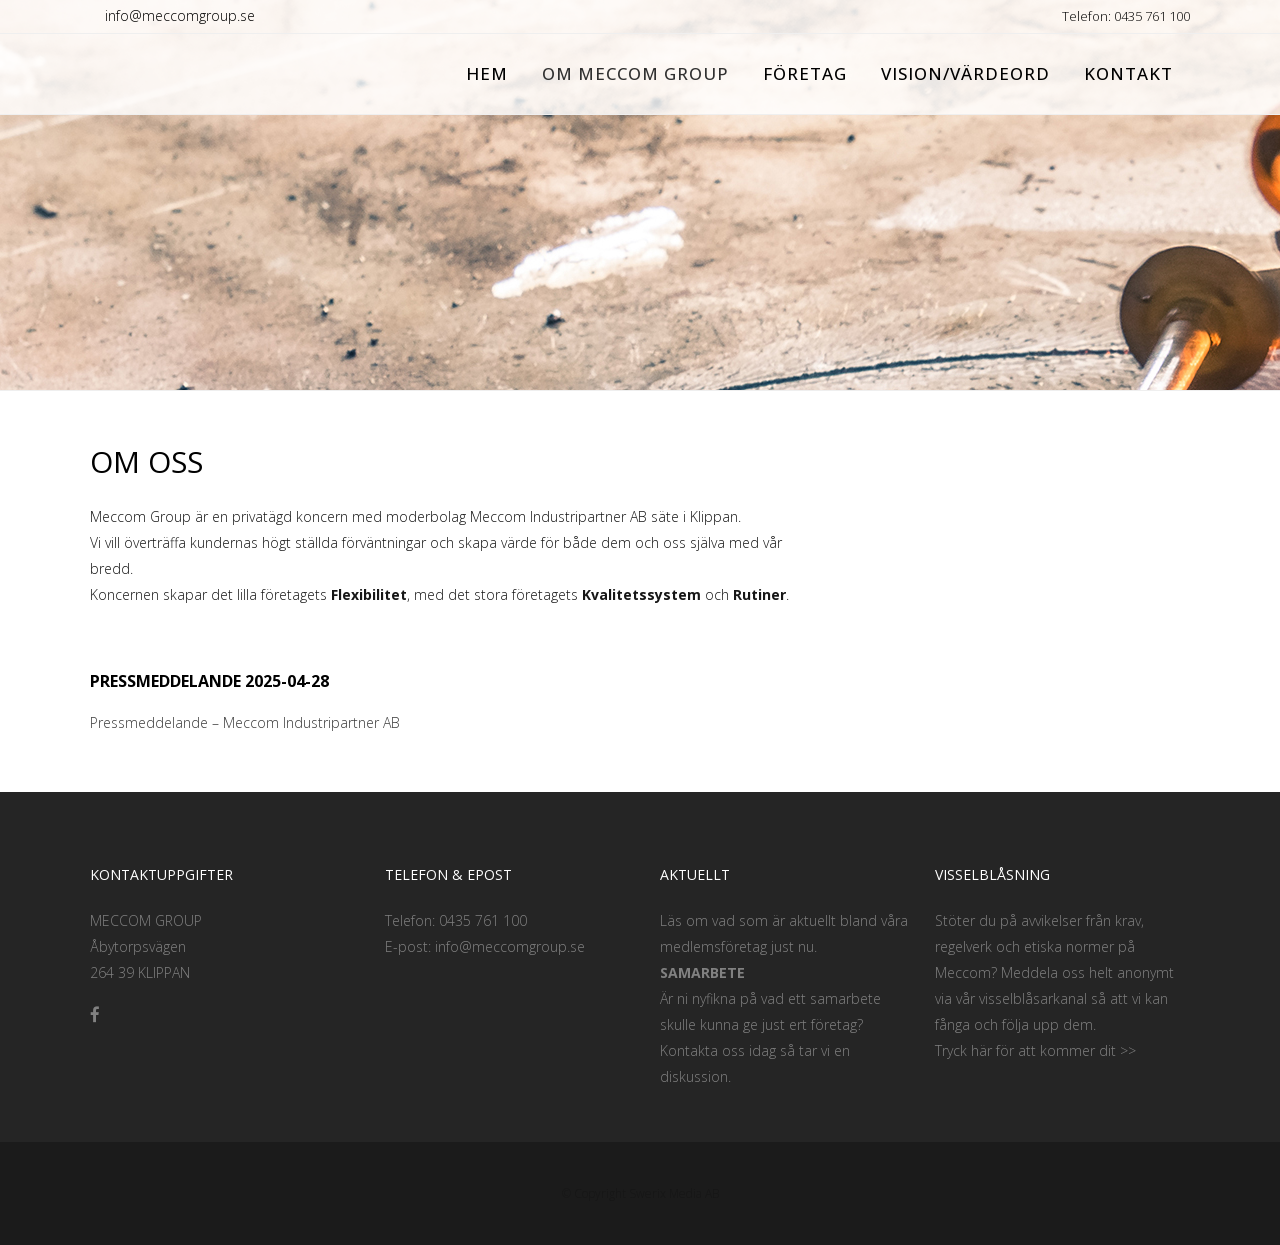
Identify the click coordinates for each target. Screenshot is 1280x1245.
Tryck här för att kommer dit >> (1035, 1050)
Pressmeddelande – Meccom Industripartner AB (247, 722)
